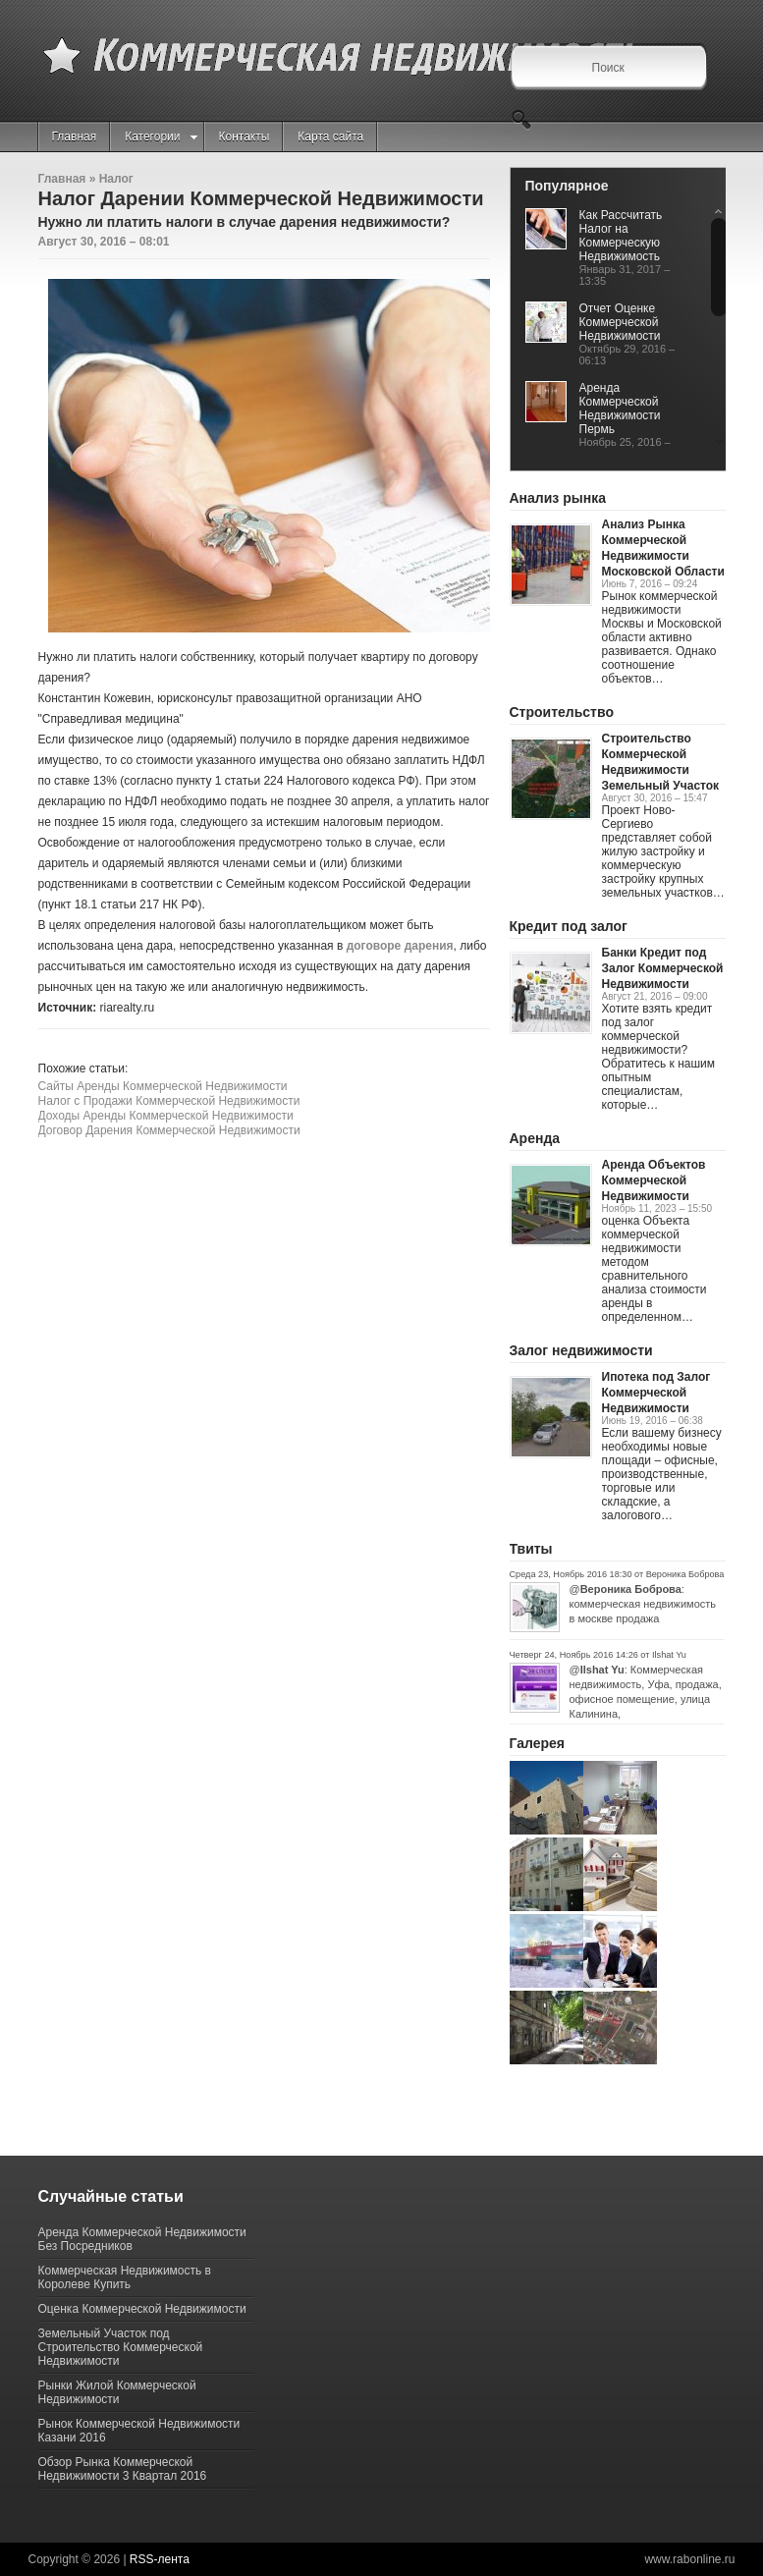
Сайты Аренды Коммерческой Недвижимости (163, 1086)
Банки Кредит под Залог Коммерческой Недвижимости (663, 968)
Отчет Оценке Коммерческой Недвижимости (620, 322)
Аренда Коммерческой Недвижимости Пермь (620, 408)
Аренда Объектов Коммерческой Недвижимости (654, 1180)
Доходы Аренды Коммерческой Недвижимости (166, 1116)
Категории (160, 136)
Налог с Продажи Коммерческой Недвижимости (169, 1101)
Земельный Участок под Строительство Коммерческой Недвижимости (120, 2347)
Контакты (244, 136)
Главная (74, 136)
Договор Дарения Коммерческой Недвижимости (169, 1130)
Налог (116, 179)
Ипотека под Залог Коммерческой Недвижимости (656, 1392)
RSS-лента (160, 2559)
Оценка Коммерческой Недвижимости (142, 2309)
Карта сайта (330, 136)
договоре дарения (400, 946)
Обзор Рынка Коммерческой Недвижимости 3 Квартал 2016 (122, 2469)
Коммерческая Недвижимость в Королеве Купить (124, 2277)
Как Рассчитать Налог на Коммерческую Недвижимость (621, 235)
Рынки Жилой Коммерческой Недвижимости (117, 2392)
